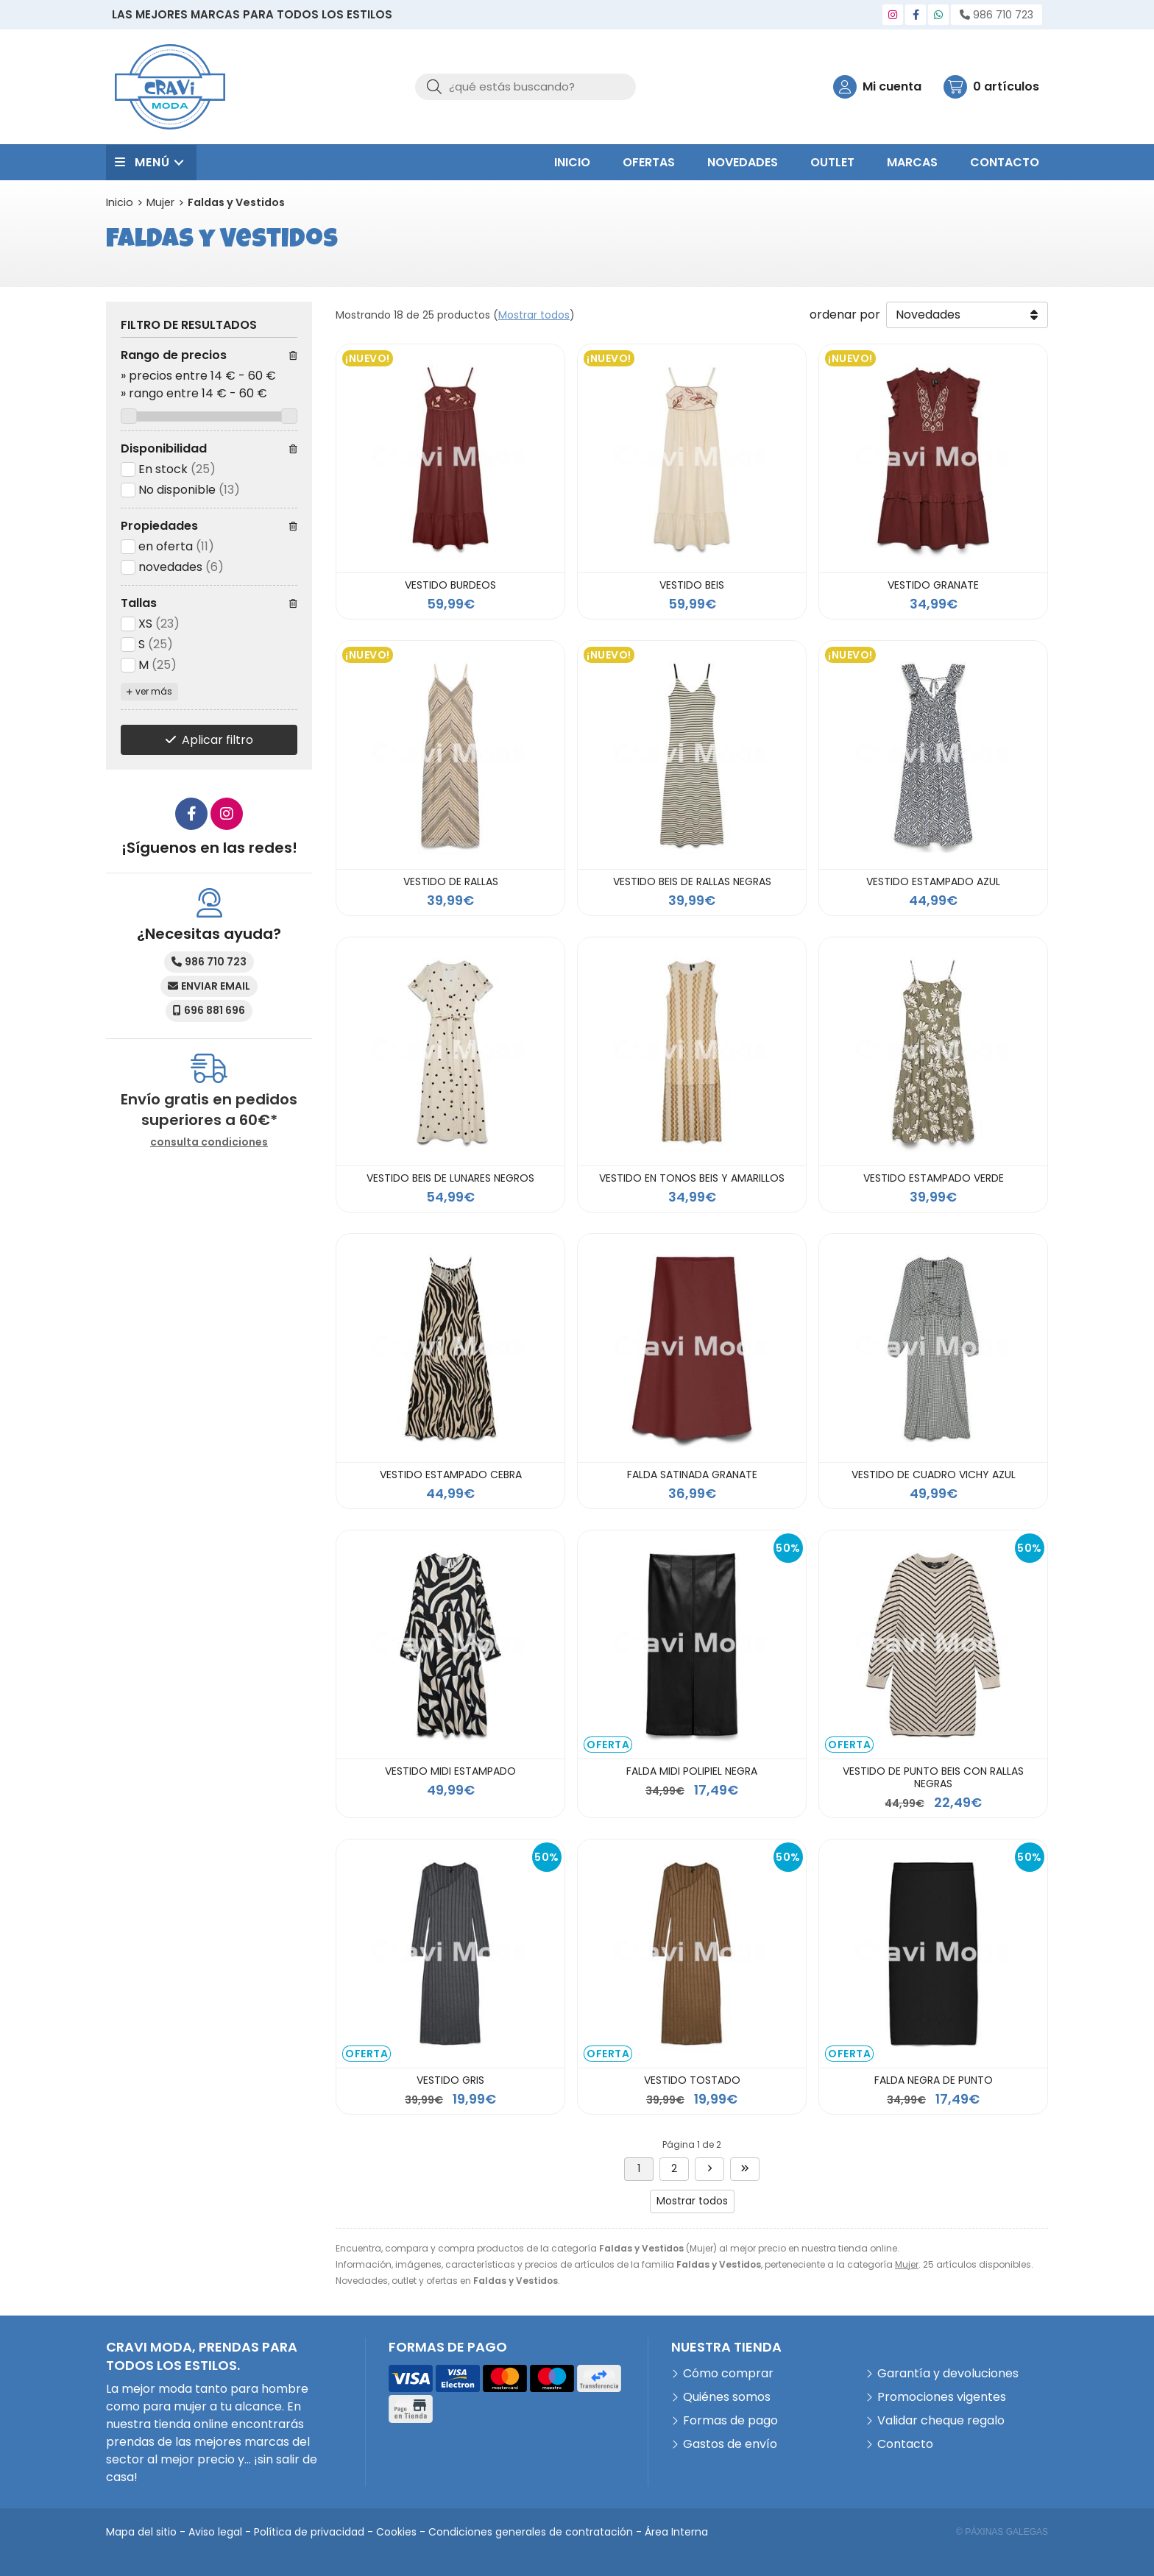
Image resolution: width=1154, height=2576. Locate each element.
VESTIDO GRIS (450, 2080)
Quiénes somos (727, 2396)
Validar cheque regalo (941, 2420)
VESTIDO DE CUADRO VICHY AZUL (934, 1474)
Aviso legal (215, 2531)
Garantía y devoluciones (948, 2373)
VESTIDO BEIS (691, 585)
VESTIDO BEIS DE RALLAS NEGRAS (692, 881)
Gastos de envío (730, 2443)
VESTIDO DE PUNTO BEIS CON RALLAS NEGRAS (933, 1777)
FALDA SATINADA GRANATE (692, 1474)
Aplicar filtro (217, 739)
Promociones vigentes (941, 2396)
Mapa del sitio (141, 2531)
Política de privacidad (309, 2531)
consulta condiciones (209, 1142)
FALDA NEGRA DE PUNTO (933, 2080)
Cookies (396, 2531)
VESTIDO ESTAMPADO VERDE (933, 1178)
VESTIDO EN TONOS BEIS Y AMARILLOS (692, 1178)
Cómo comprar (728, 2373)
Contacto (905, 2443)
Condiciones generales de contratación (530, 2531)
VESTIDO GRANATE (933, 585)
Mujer (906, 2264)
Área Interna (676, 2531)
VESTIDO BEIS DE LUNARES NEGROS (450, 1178)
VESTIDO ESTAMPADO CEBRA (451, 1474)
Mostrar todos (534, 315)
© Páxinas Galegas (1002, 2532)
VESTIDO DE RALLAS (450, 881)
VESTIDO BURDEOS (450, 585)
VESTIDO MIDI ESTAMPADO (450, 1771)
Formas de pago (730, 2420)
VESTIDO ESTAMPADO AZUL (933, 881)
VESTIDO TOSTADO (692, 2080)
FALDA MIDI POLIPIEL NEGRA (691, 1771)
